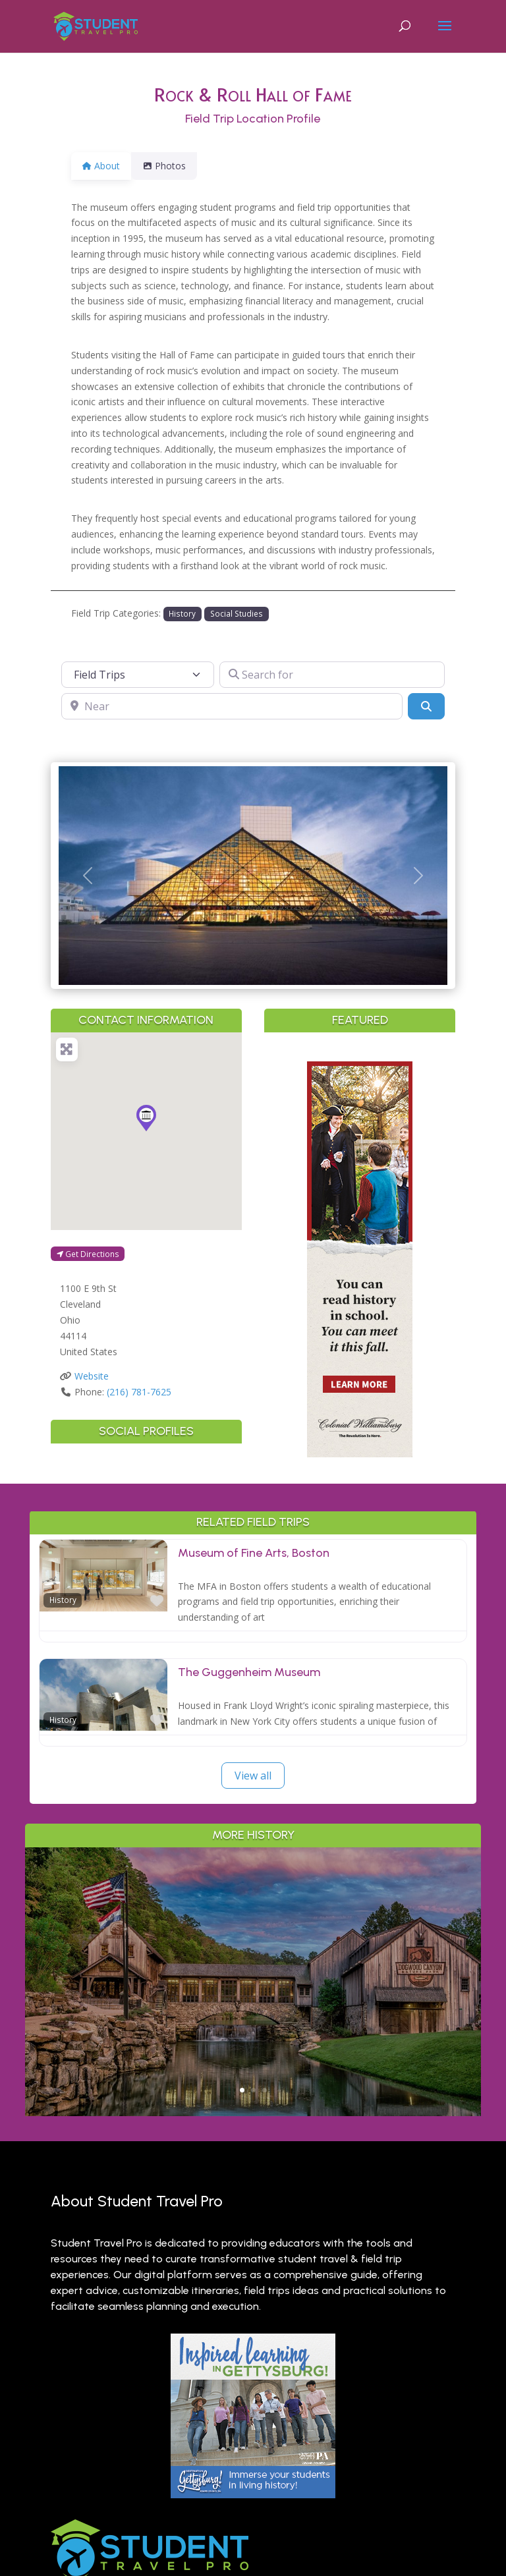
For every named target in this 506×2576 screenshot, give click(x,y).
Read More (253, 2039)
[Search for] (332, 674)
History (182, 613)
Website (91, 1376)
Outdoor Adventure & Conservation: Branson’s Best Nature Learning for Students (253, 1935)
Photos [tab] (172, 165)
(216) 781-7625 (139, 1392)
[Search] (426, 706)
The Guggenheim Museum (249, 1672)
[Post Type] (137, 674)
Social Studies (236, 613)
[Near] (231, 706)
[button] (88, 875)
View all (253, 1775)
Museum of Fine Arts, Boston (253, 1553)
